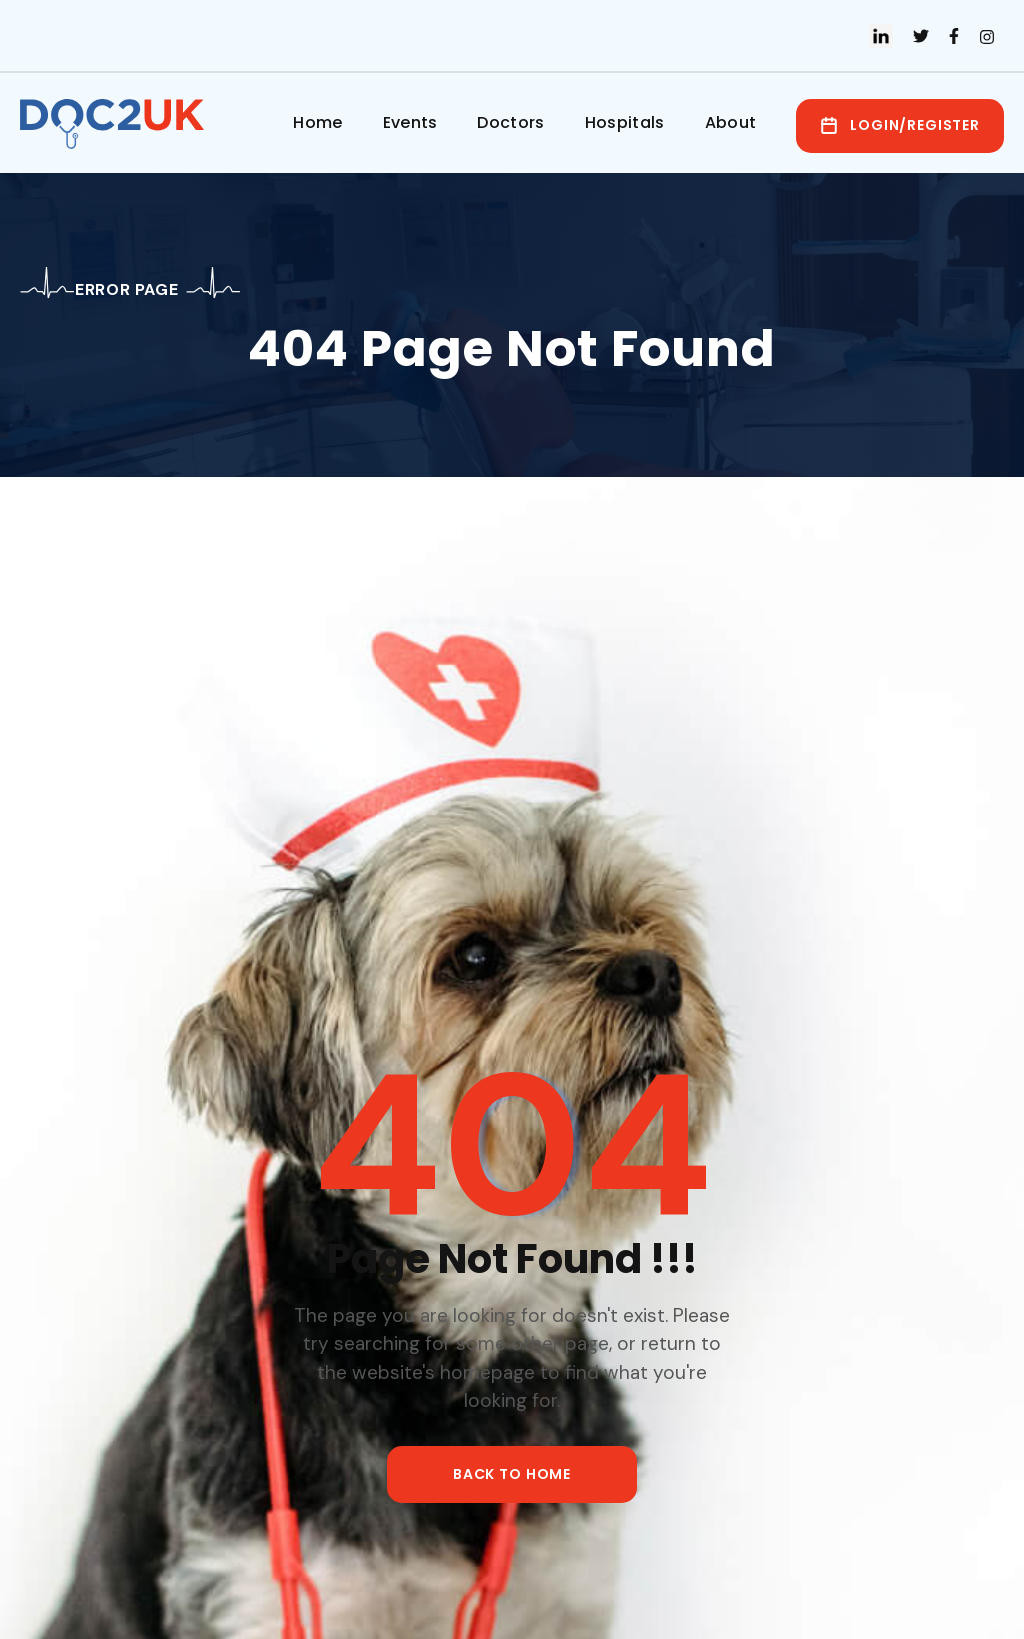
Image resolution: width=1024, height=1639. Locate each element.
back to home (512, 1474)
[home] (117, 124)
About (731, 122)
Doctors (510, 122)
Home (317, 122)
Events (410, 122)
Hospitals (625, 122)
